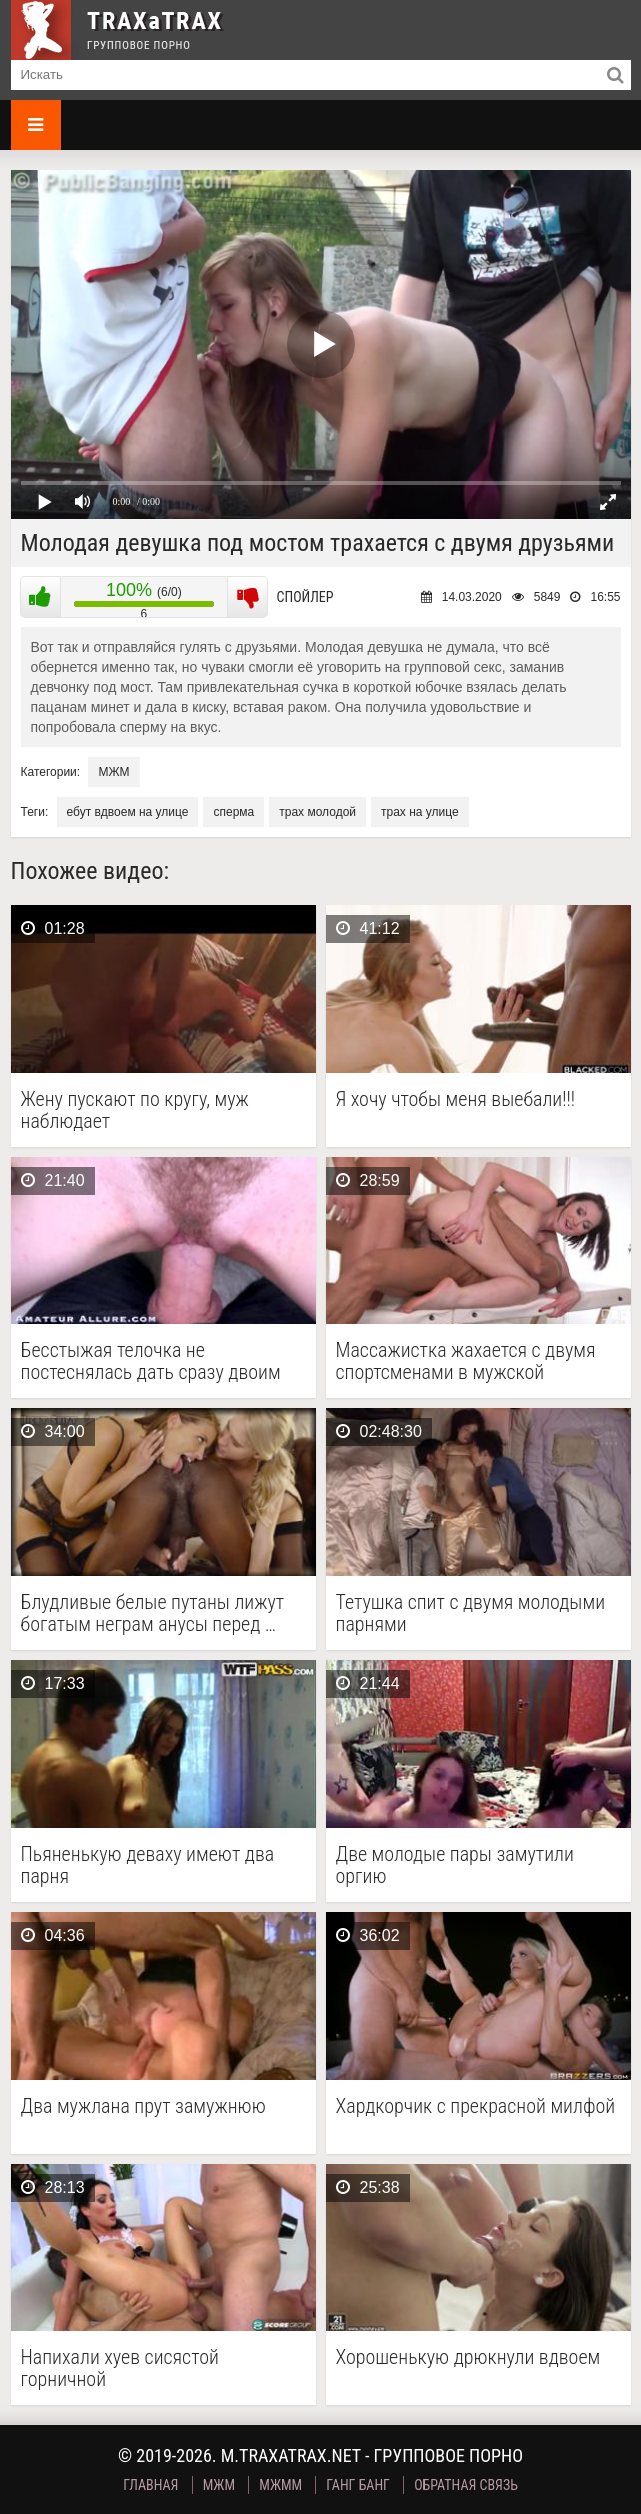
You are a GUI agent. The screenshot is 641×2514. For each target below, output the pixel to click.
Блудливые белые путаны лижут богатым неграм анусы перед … (153, 1613)
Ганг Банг (358, 2485)
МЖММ (280, 2485)
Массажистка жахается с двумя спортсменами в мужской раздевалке (466, 1361)
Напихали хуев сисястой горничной (120, 2368)
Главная (150, 2485)
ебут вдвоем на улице (128, 812)
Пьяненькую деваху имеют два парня (148, 1865)
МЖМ (113, 772)
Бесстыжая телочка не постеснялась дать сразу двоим (151, 1361)
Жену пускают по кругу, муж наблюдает (135, 1110)
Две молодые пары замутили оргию (455, 1865)
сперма (233, 812)
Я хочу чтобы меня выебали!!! (456, 1099)
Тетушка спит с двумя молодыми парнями (471, 1613)
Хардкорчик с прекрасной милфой (476, 2106)
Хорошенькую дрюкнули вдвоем (468, 2357)
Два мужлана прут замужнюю (143, 2106)
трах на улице (420, 812)
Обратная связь (466, 2485)
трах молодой (317, 812)
